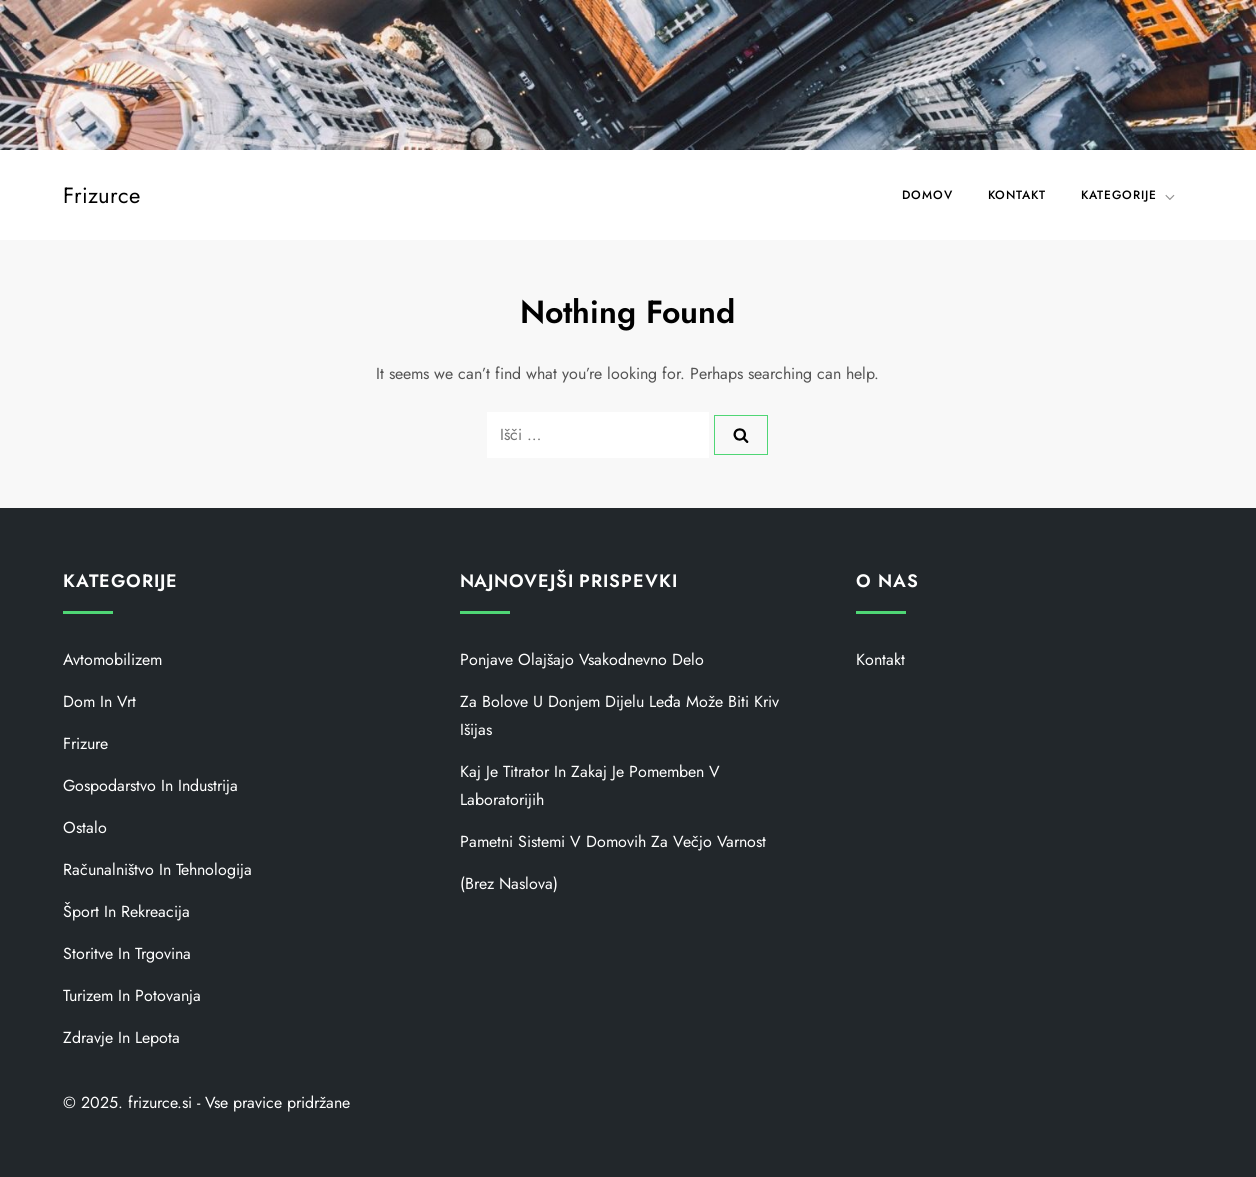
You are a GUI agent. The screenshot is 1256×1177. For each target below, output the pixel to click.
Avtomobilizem (112, 659)
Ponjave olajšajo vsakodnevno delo (582, 659)
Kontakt (1017, 195)
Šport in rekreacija (126, 911)
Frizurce (101, 195)
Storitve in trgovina (127, 953)
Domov (927, 195)
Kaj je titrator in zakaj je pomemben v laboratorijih (590, 785)
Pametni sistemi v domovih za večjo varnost (613, 841)
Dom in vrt (99, 701)
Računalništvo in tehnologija (157, 869)
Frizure (85, 743)
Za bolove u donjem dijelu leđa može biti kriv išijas (619, 715)
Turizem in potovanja (132, 995)
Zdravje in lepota (121, 1037)
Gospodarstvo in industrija (150, 785)
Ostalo (85, 827)
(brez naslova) (509, 883)
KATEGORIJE (1129, 195)
